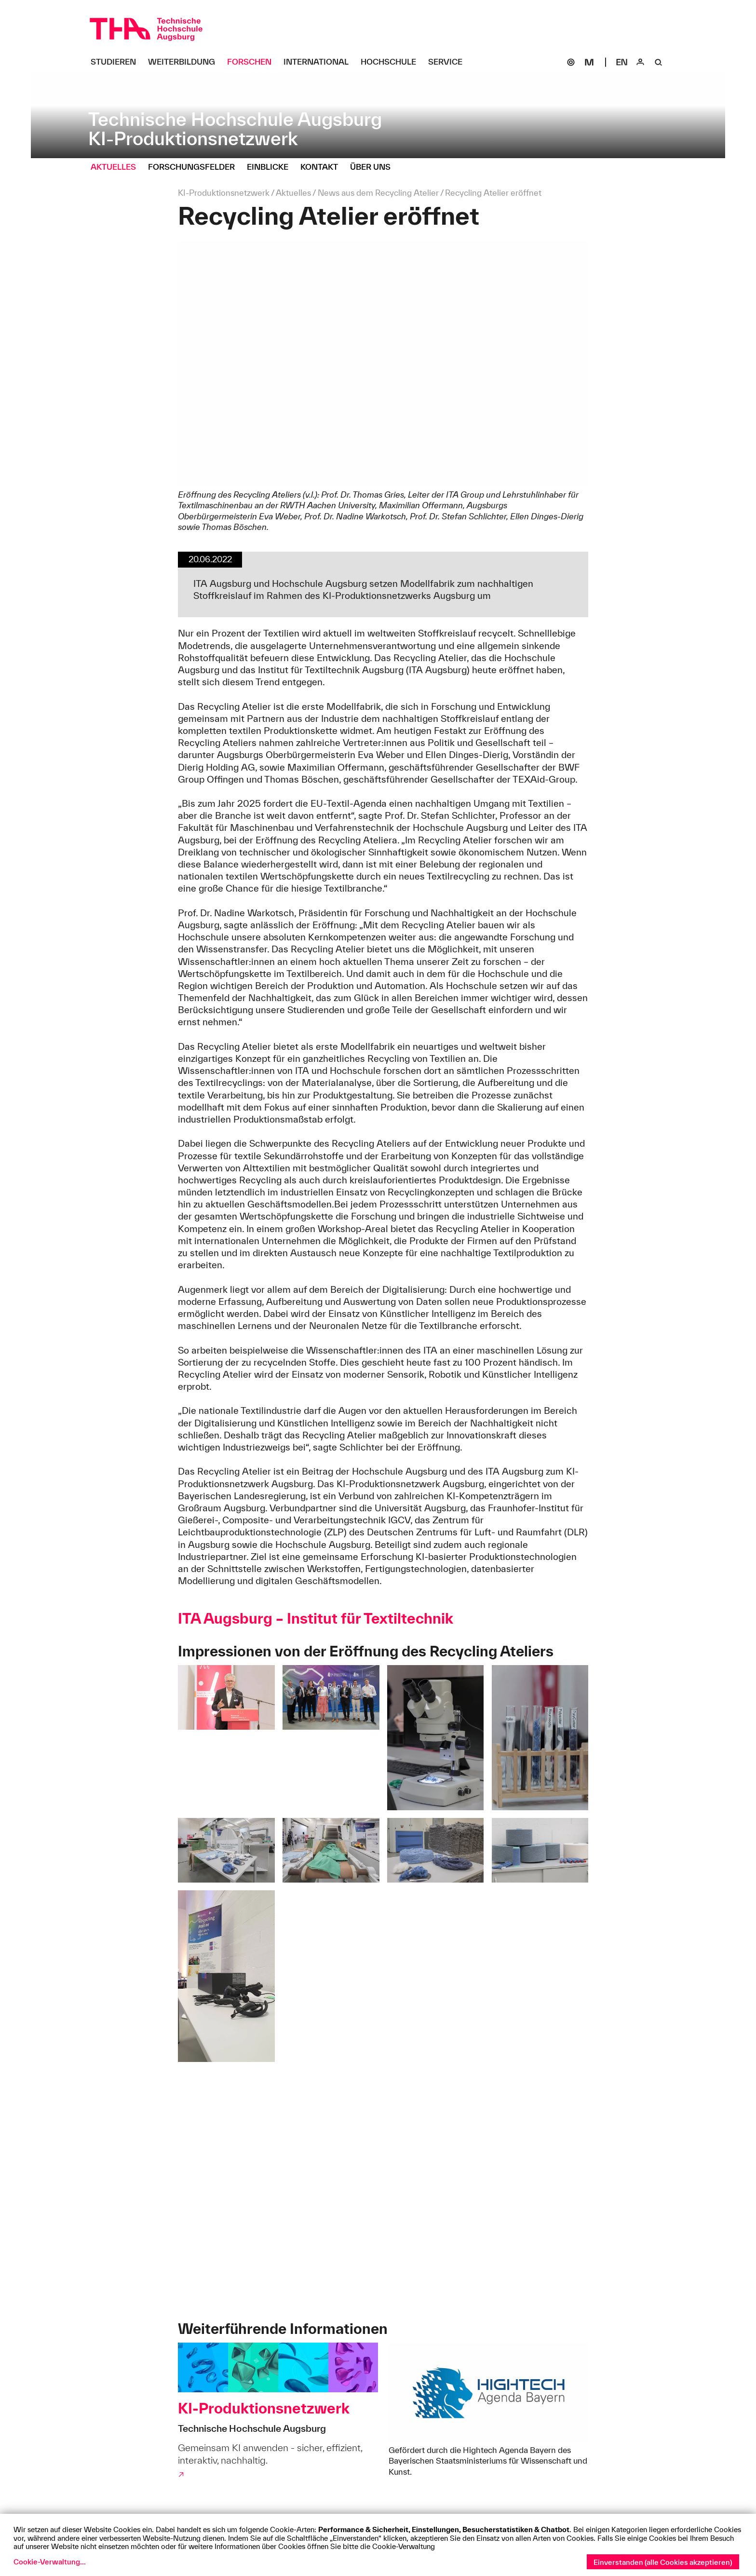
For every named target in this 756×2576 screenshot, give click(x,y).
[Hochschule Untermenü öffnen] (392, 62)
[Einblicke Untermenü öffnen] (271, 167)
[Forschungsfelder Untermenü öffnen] (195, 167)
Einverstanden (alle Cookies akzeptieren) (663, 2562)
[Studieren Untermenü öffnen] (117, 62)
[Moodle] (589, 62)
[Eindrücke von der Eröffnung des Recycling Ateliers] (383, 2192)
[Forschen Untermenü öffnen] (253, 62)
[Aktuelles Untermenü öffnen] (117, 167)
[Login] (640, 62)
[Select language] (622, 62)
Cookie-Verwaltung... (50, 2562)
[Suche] (658, 62)
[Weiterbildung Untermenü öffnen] (185, 62)
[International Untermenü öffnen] (319, 62)
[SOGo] (571, 62)
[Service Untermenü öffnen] (449, 62)
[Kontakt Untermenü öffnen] (323, 167)
